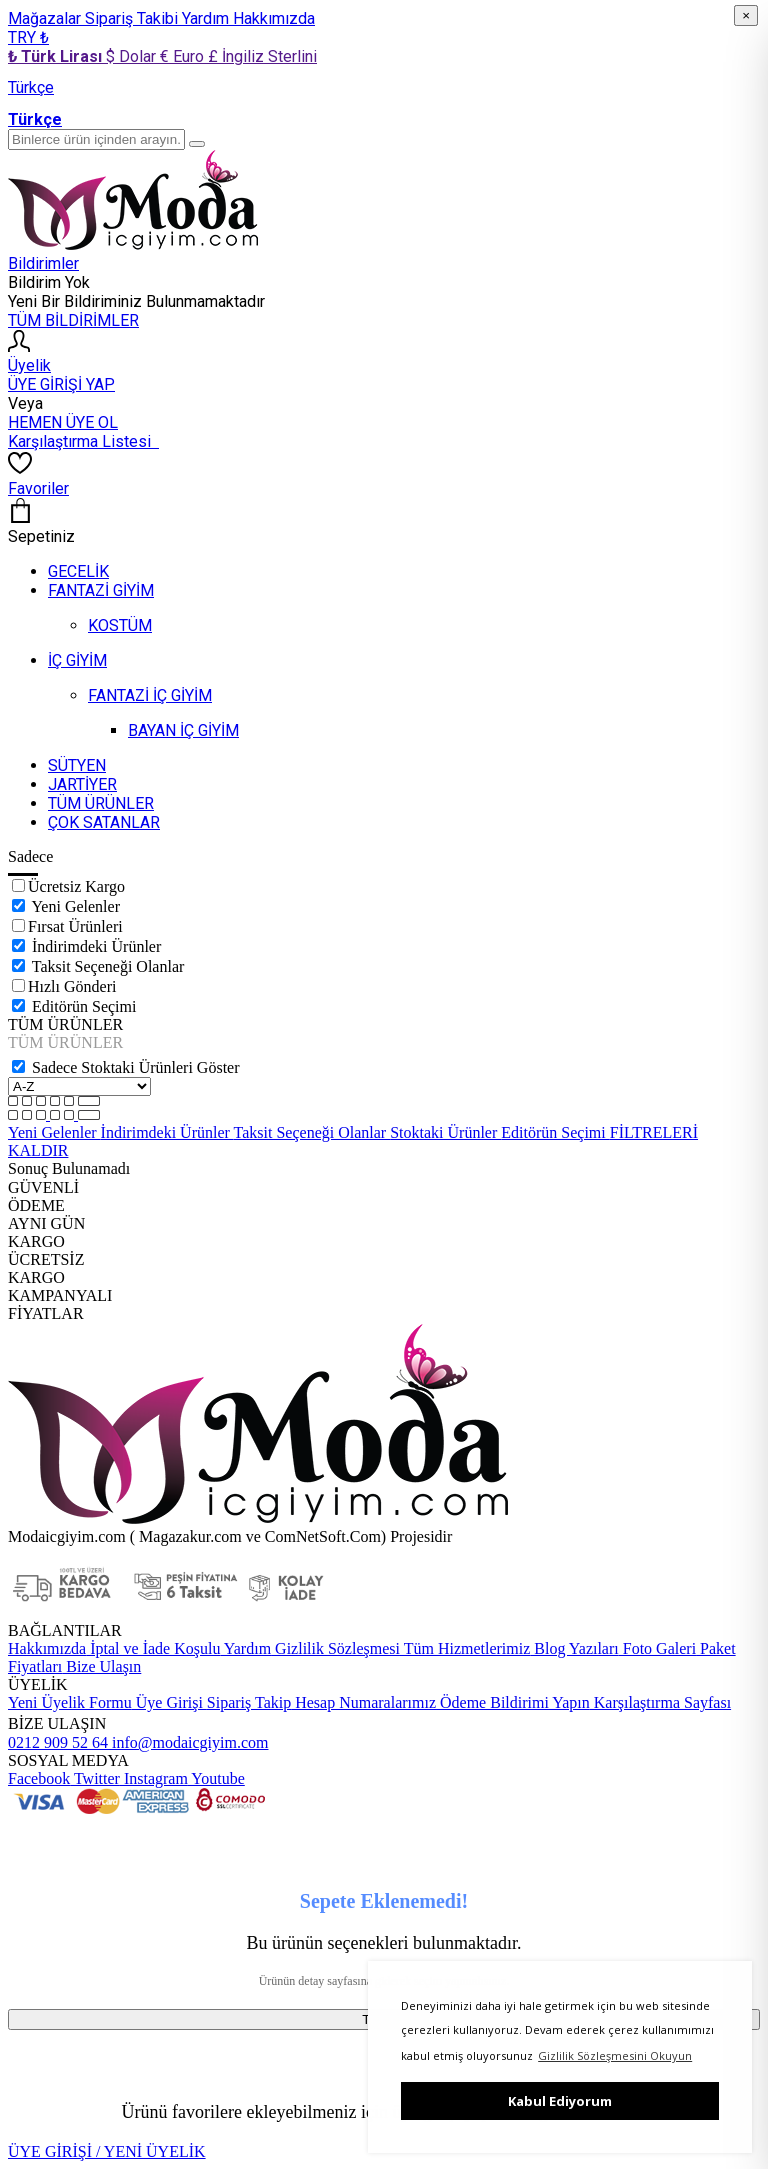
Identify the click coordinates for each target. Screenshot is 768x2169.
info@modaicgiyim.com (188, 1742)
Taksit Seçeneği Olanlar (108, 966)
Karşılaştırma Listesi (83, 441)
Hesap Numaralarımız (363, 1702)
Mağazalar (46, 18)
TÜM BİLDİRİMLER (73, 320)
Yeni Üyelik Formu (70, 1702)
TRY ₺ (28, 37)
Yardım (207, 18)
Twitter (95, 1778)
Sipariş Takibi (133, 18)
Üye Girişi (169, 1702)
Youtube (216, 1778)
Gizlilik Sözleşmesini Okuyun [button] (615, 2055)
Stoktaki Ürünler (445, 1132)
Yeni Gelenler (75, 906)
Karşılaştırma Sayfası (660, 1702)
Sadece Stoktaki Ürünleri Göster (136, 1067)
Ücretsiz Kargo (76, 886)
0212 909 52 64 (58, 1742)
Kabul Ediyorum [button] (560, 2101)
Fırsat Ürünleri (75, 926)
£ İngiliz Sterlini (262, 56)
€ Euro (184, 56)
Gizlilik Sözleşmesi (335, 1648)
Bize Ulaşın (101, 1666)
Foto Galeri (657, 1648)
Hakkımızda (274, 18)
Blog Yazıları (574, 1648)
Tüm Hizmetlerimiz (465, 1648)
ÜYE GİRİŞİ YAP (61, 384)
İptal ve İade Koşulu (153, 1648)
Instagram (154, 1778)
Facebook (39, 1778)
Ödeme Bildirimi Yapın (513, 1702)
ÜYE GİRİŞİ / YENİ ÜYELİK (107, 2151)
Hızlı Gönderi (72, 986)
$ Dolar (133, 56)
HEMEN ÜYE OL (63, 422)
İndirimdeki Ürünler (96, 946)
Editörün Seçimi (84, 1006)
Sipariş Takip (249, 1702)
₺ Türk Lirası (57, 56)
